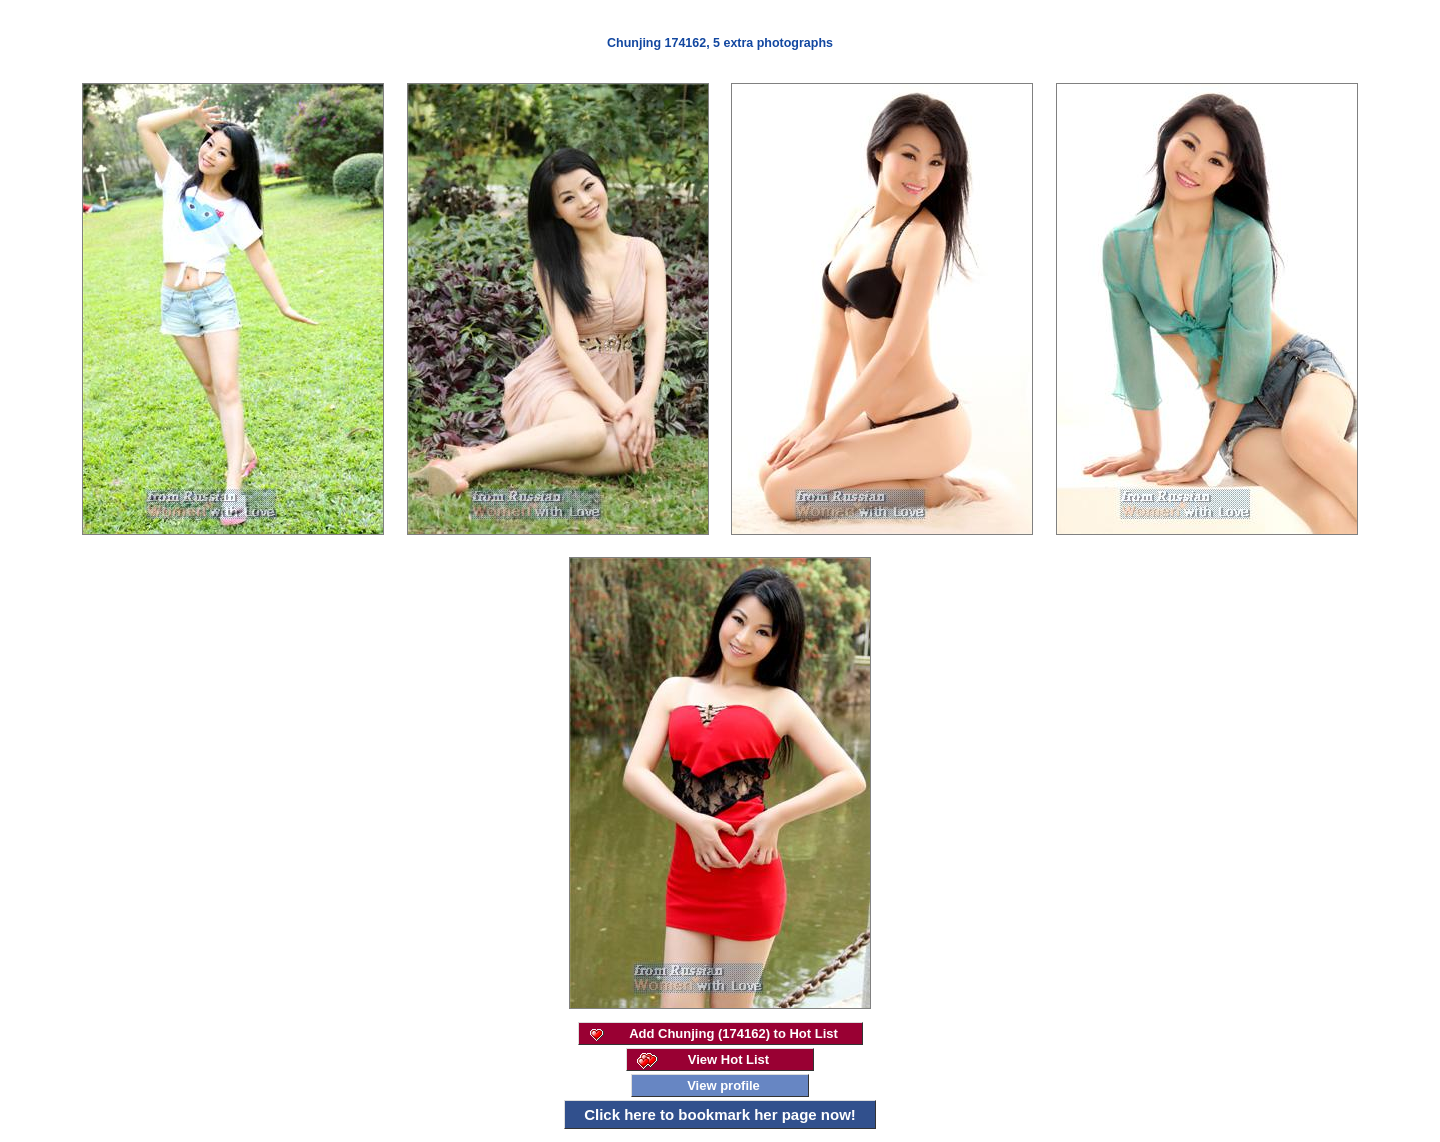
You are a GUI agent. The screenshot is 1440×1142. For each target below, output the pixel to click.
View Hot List (728, 1059)
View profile (723, 1085)
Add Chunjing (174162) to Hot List (733, 1033)
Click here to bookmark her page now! (720, 1114)
